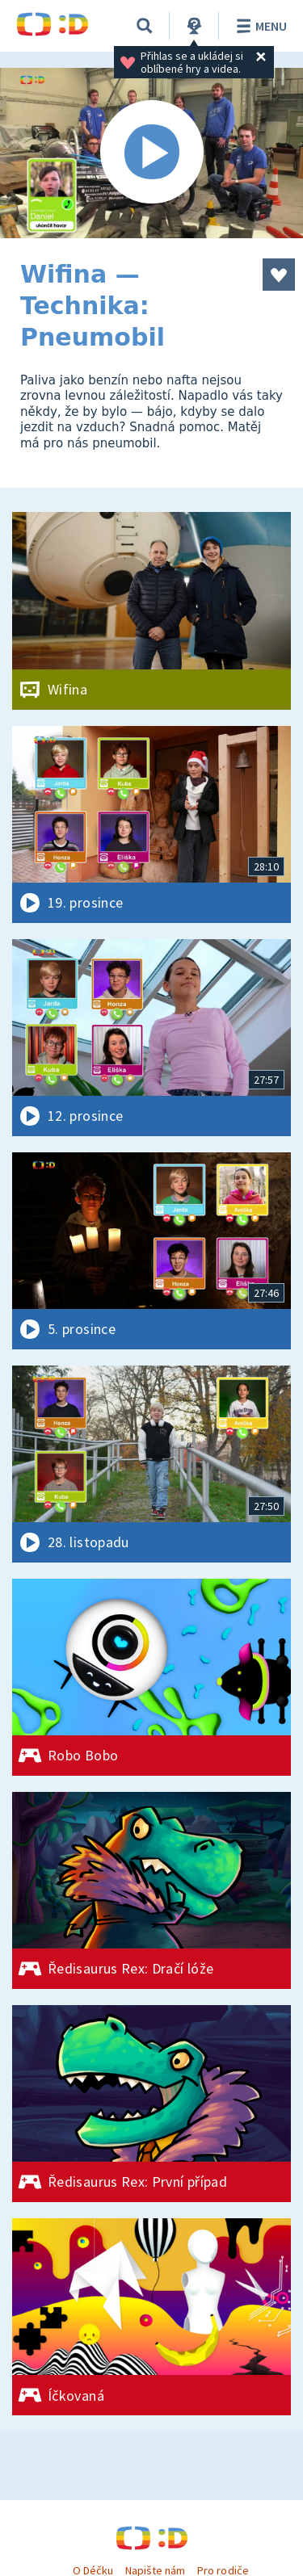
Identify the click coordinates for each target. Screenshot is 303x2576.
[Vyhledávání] (144, 26)
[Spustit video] (151, 153)
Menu (259, 26)
